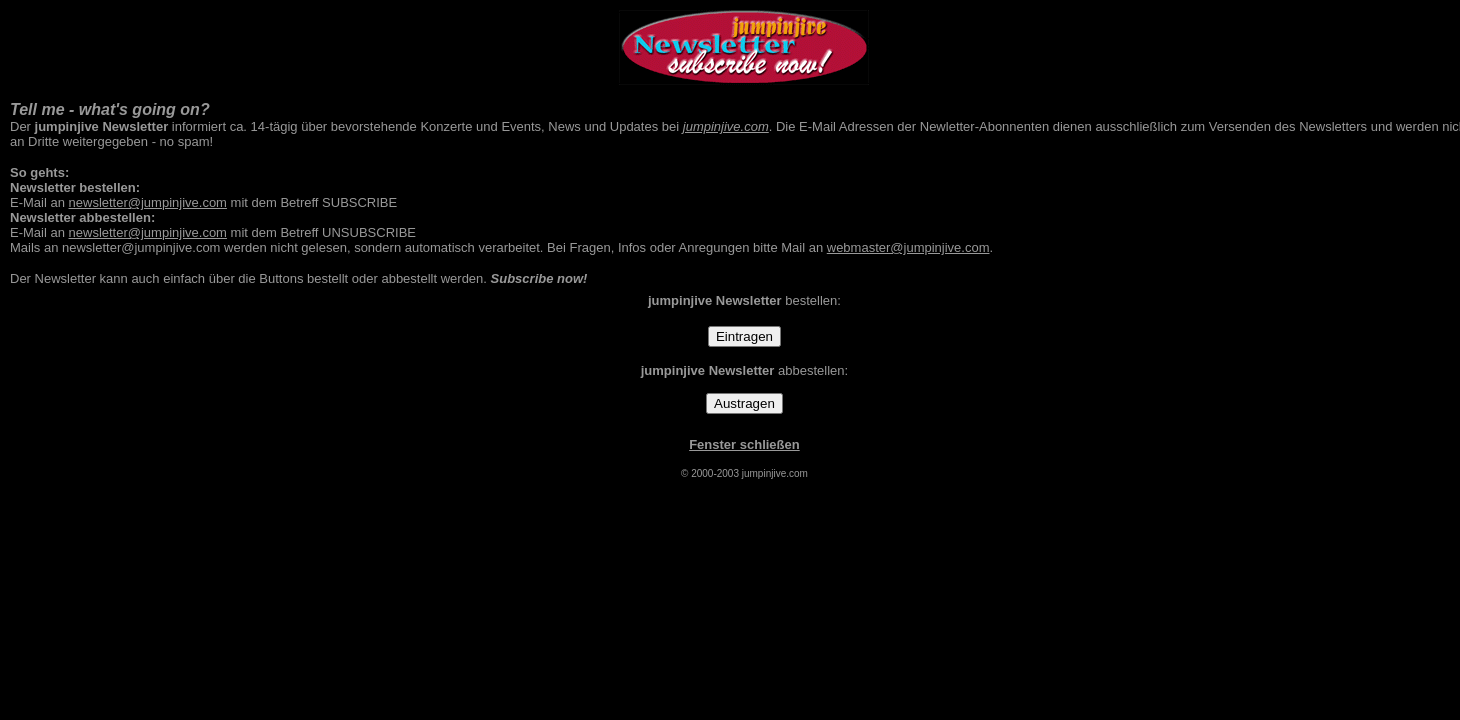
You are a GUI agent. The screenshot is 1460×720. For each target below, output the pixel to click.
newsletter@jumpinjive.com (148, 202)
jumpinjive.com (726, 126)
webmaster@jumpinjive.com (908, 247)
